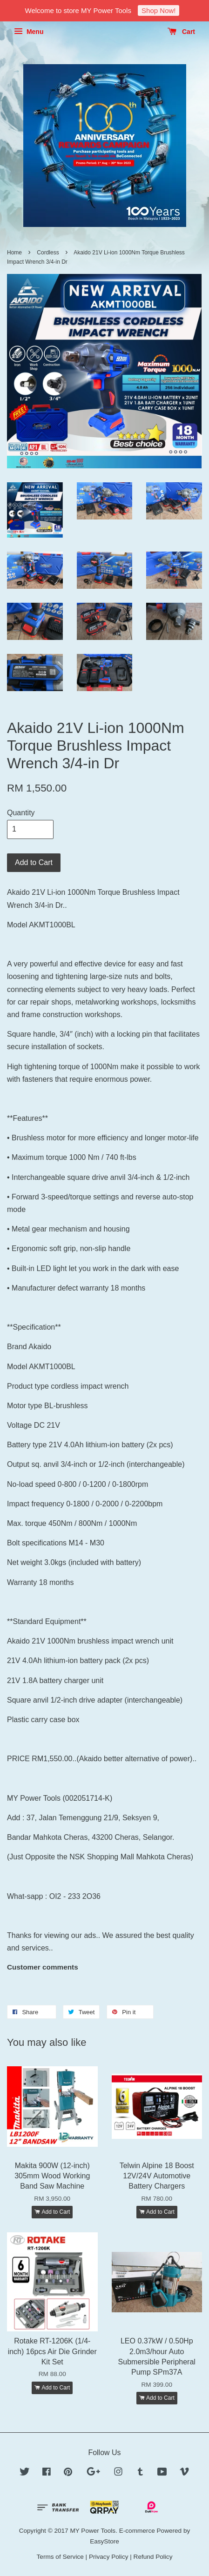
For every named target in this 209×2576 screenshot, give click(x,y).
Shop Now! (158, 10)
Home (14, 252)
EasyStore (104, 2541)
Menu (28, 32)
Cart (181, 32)
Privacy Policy (108, 2556)
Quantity (21, 813)
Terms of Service (60, 2556)
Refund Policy (153, 2556)
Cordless (48, 252)
